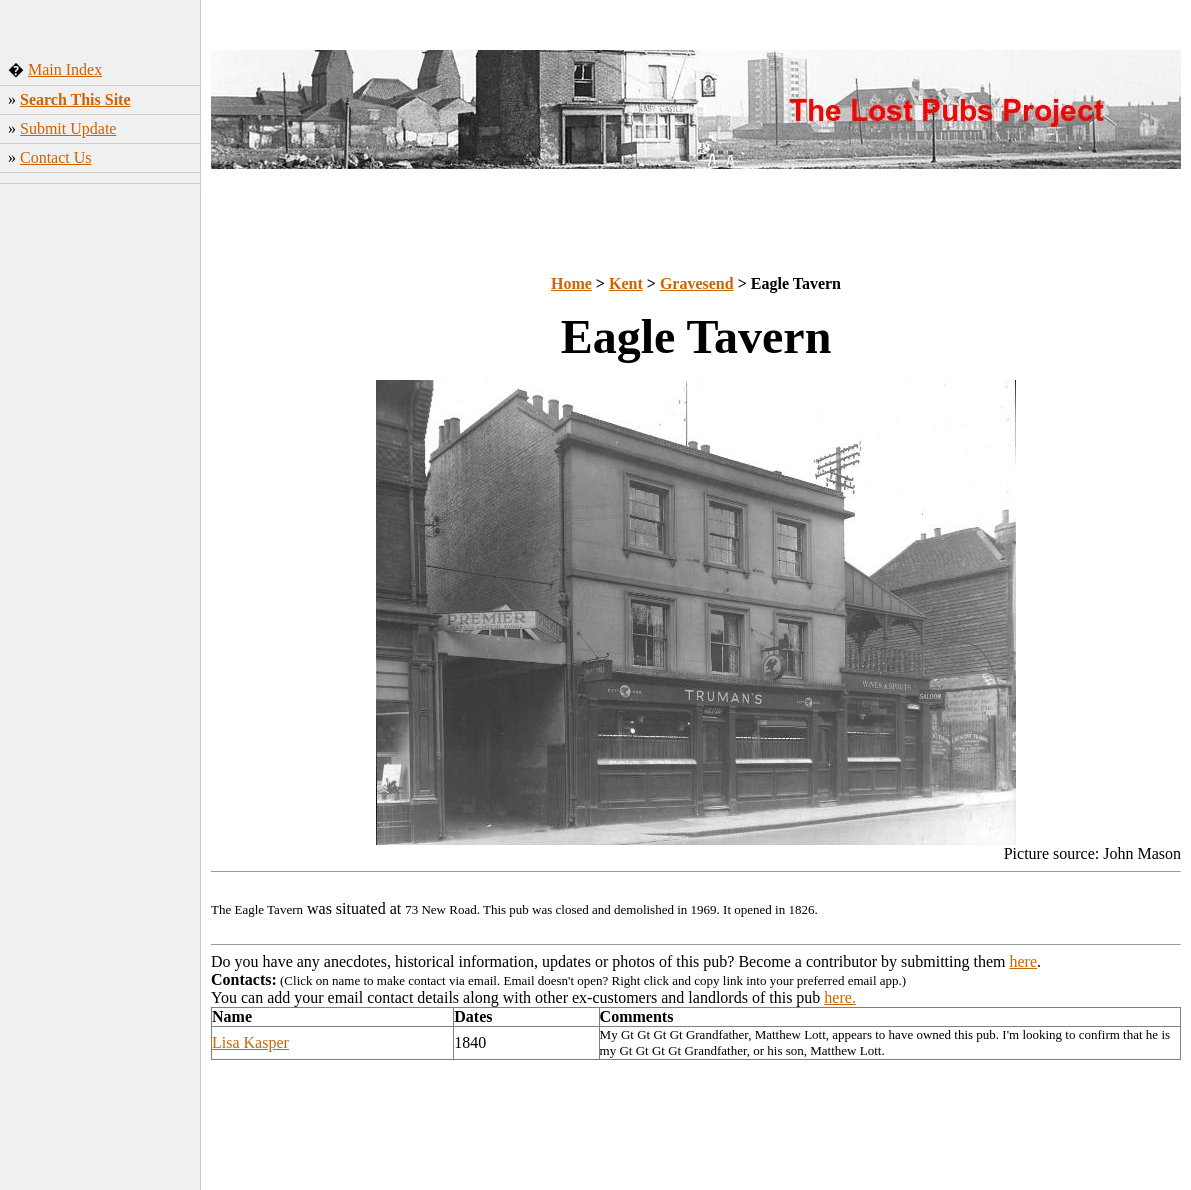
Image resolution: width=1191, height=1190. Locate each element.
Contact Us (56, 157)
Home (571, 283)
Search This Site (75, 99)
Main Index (65, 69)
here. (840, 997)
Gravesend (697, 283)
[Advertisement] (100, 505)
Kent (626, 283)
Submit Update (68, 128)
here (1024, 961)
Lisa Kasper (250, 1042)
